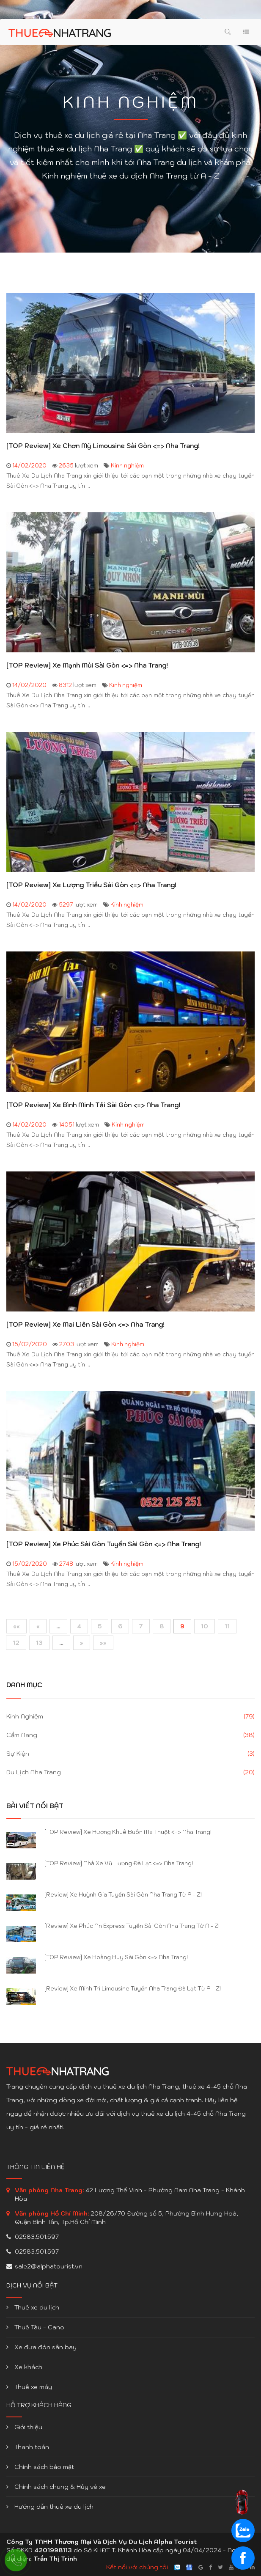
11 (227, 1626)
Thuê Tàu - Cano (35, 2327)
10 (204, 1626)
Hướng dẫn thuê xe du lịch (49, 2506)
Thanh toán (27, 2447)
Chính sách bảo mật (40, 2467)
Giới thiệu (24, 2427)
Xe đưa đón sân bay (41, 2347)
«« (16, 1626)
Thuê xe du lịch (32, 2307)
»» (103, 1643)
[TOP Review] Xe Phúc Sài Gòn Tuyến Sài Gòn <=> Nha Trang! (103, 1544)
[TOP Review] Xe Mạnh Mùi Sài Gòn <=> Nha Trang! (87, 665)
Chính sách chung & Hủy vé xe (56, 2487)
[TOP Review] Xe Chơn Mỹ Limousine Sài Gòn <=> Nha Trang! (103, 446)
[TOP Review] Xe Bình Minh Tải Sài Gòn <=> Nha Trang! (93, 1105)
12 (16, 1643)
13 (39, 1643)
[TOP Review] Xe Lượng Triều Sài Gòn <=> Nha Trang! (91, 885)
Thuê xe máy (29, 2387)
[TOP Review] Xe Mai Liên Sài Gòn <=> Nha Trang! (85, 1324)
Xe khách (24, 2367)
